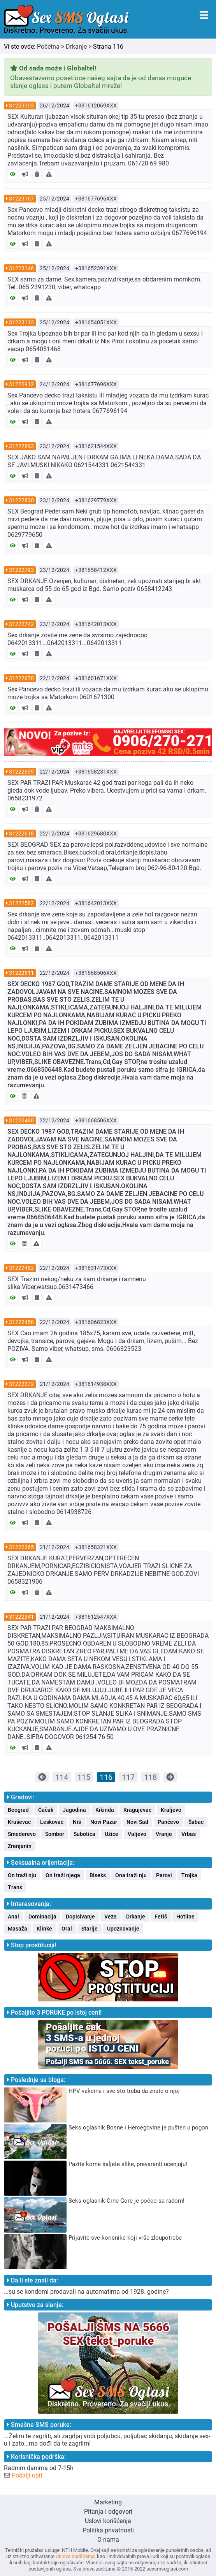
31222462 (21, 1268)
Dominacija (42, 1916)
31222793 (21, 570)
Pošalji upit (27, 2475)
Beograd (18, 1810)
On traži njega (63, 1875)
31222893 (21, 446)
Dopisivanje (80, 1916)
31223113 (21, 322)
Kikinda (104, 1810)
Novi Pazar (103, 1822)
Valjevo (137, 1834)
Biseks (98, 1875)
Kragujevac (137, 1810)
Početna (48, 46)
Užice (111, 1834)
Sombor (54, 1834)
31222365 (21, 1547)
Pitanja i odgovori (108, 2511)
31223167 (21, 198)
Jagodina (74, 1810)
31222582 (21, 903)
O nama (108, 2539)
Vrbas (188, 1834)
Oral (66, 1928)
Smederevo (22, 1834)
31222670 (21, 678)
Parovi (164, 1875)
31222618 (21, 833)
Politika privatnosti (108, 2530)
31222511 (21, 973)
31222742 (21, 624)
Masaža (17, 1928)
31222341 (21, 1617)
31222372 (21, 1384)
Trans (15, 1887)
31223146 (21, 268)
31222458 (21, 1322)
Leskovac (51, 1822)
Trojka (189, 1875)
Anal (13, 1916)
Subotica (84, 1834)
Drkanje (76, 46)
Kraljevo (171, 1810)
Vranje (164, 1834)
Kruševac (19, 1822)
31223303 (21, 105)
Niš (77, 1822)
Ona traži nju (131, 1875)
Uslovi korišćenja (108, 2521)
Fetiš (161, 1916)
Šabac (196, 1822)
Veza (110, 1916)
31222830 (21, 500)
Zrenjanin (20, 1846)
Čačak (45, 1810)
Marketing (108, 2502)
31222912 (21, 384)
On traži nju (22, 1875)
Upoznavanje (123, 1928)
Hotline (185, 1916)
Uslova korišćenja (75, 2556)
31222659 (21, 771)
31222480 (21, 1120)
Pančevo (168, 1822)
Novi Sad (137, 1822)
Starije (89, 1928)
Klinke (44, 1928)
